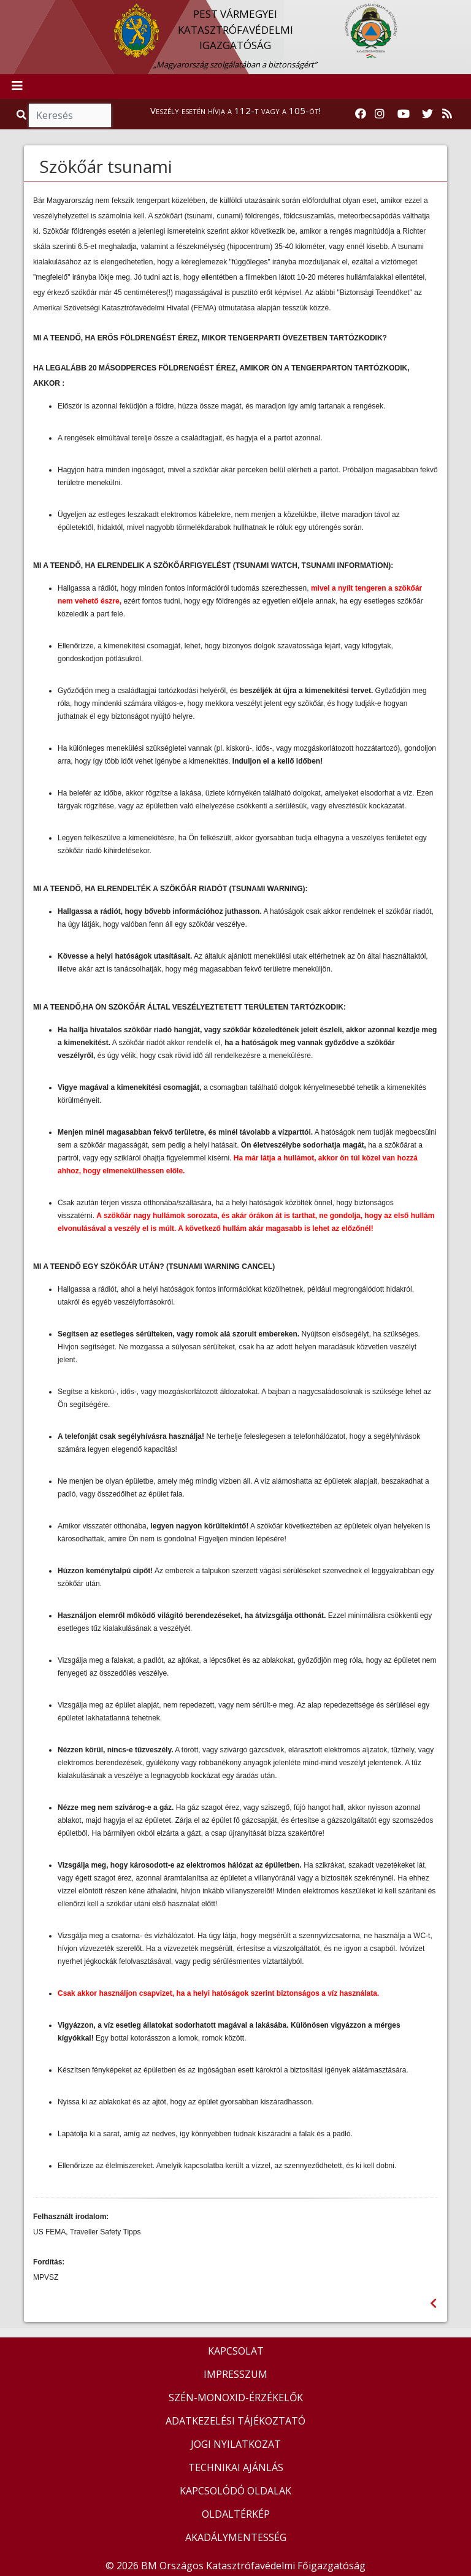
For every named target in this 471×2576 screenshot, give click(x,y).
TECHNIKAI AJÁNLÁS (235, 2467)
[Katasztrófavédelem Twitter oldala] (427, 114)
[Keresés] (70, 115)
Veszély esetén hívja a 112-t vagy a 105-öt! (235, 110)
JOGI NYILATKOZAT (236, 2444)
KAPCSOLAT (236, 2351)
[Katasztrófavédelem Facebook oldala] (360, 114)
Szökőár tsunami (105, 166)
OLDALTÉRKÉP (236, 2514)
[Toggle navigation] (17, 86)
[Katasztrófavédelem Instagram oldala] (379, 114)
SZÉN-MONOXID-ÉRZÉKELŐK (236, 2397)
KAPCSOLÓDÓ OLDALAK (235, 2490)
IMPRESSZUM (235, 2374)
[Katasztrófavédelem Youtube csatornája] (403, 114)
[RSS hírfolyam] (447, 114)
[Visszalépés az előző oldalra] (433, 2303)
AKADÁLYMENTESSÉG (235, 2537)
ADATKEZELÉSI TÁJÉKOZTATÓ (235, 2421)
